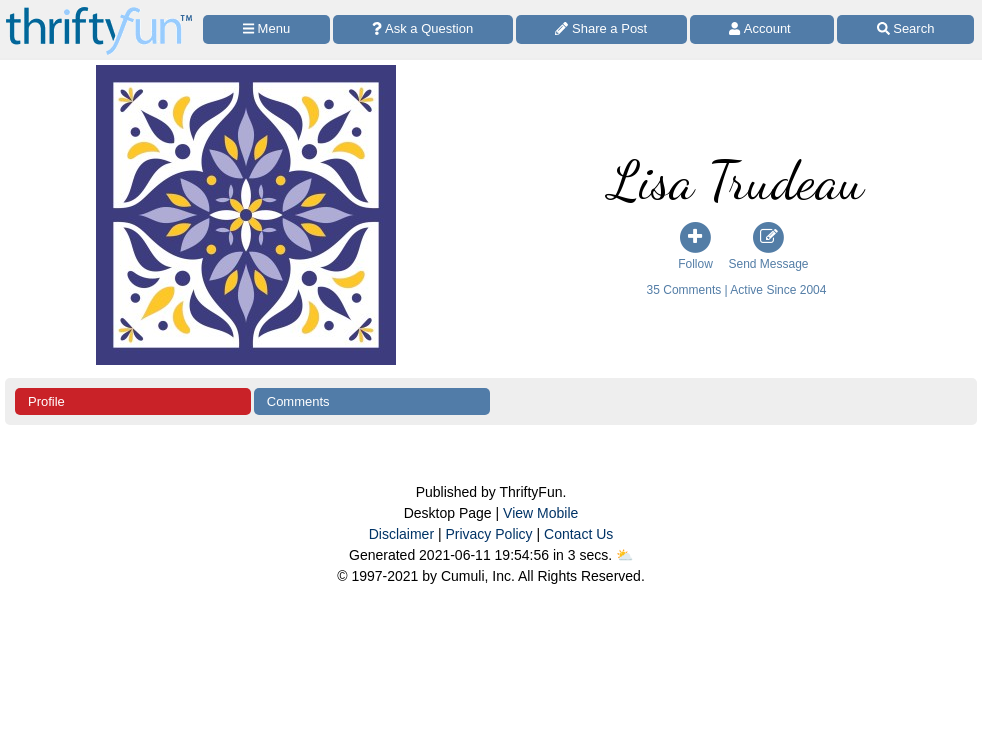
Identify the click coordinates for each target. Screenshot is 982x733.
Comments (298, 401)
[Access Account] (762, 29)
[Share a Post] (601, 29)
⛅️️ (624, 555)
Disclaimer (401, 534)
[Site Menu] (266, 29)
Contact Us (578, 534)
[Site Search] (905, 29)
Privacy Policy (488, 534)
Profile (46, 401)
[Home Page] (99, 11)
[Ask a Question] (423, 29)
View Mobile (540, 513)
